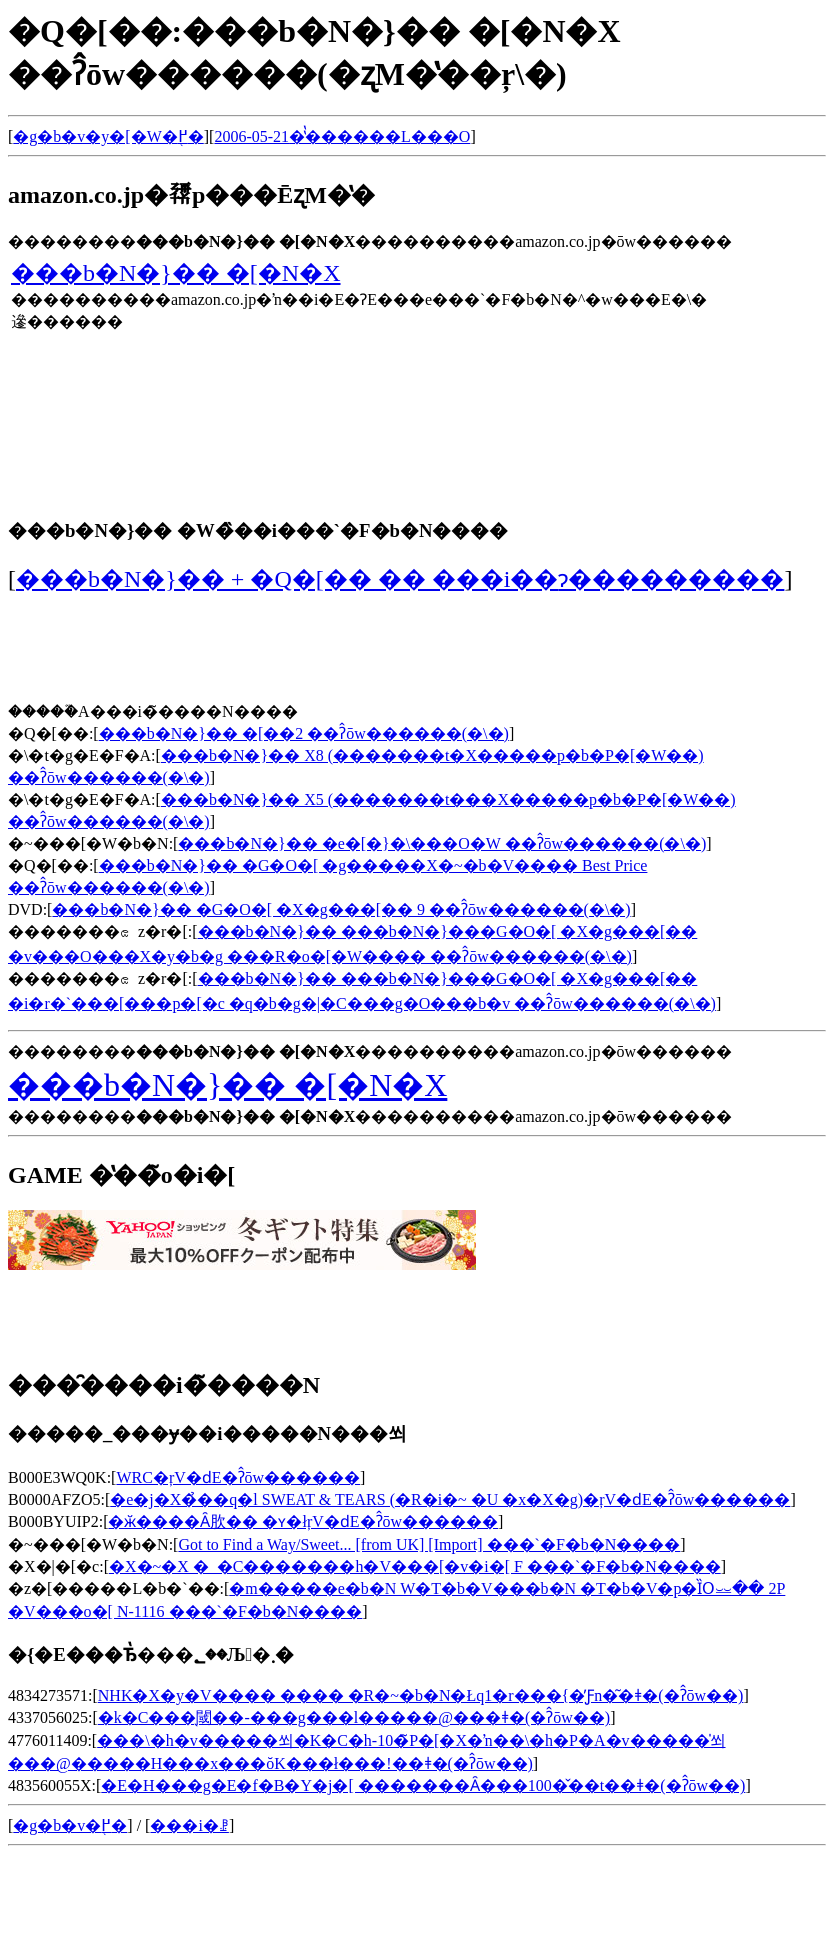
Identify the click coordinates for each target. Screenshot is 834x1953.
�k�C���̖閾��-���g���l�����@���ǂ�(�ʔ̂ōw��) (354, 1717)
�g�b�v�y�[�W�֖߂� (108, 136)
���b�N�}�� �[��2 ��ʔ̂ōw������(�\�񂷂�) (304, 733)
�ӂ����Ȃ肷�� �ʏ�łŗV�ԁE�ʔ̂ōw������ (303, 1521)
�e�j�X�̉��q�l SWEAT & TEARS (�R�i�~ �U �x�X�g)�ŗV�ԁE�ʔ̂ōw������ (450, 1499)
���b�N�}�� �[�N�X (176, 273)
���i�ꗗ (189, 1825)
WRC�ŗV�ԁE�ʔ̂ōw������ (238, 1477)
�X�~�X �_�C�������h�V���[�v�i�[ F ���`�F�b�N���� (415, 1566)
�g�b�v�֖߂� (70, 1825)
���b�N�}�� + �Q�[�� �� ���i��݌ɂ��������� (400, 579)
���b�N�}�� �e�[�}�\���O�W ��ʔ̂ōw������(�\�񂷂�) (442, 843)
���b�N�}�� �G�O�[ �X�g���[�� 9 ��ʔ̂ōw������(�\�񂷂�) (341, 909)
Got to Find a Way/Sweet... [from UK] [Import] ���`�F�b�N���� (429, 1544)
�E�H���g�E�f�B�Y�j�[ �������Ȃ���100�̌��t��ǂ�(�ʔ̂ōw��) (423, 1785)
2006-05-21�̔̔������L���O (342, 136)
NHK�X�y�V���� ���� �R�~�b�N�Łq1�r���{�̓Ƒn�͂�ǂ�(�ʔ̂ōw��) (421, 1695)
